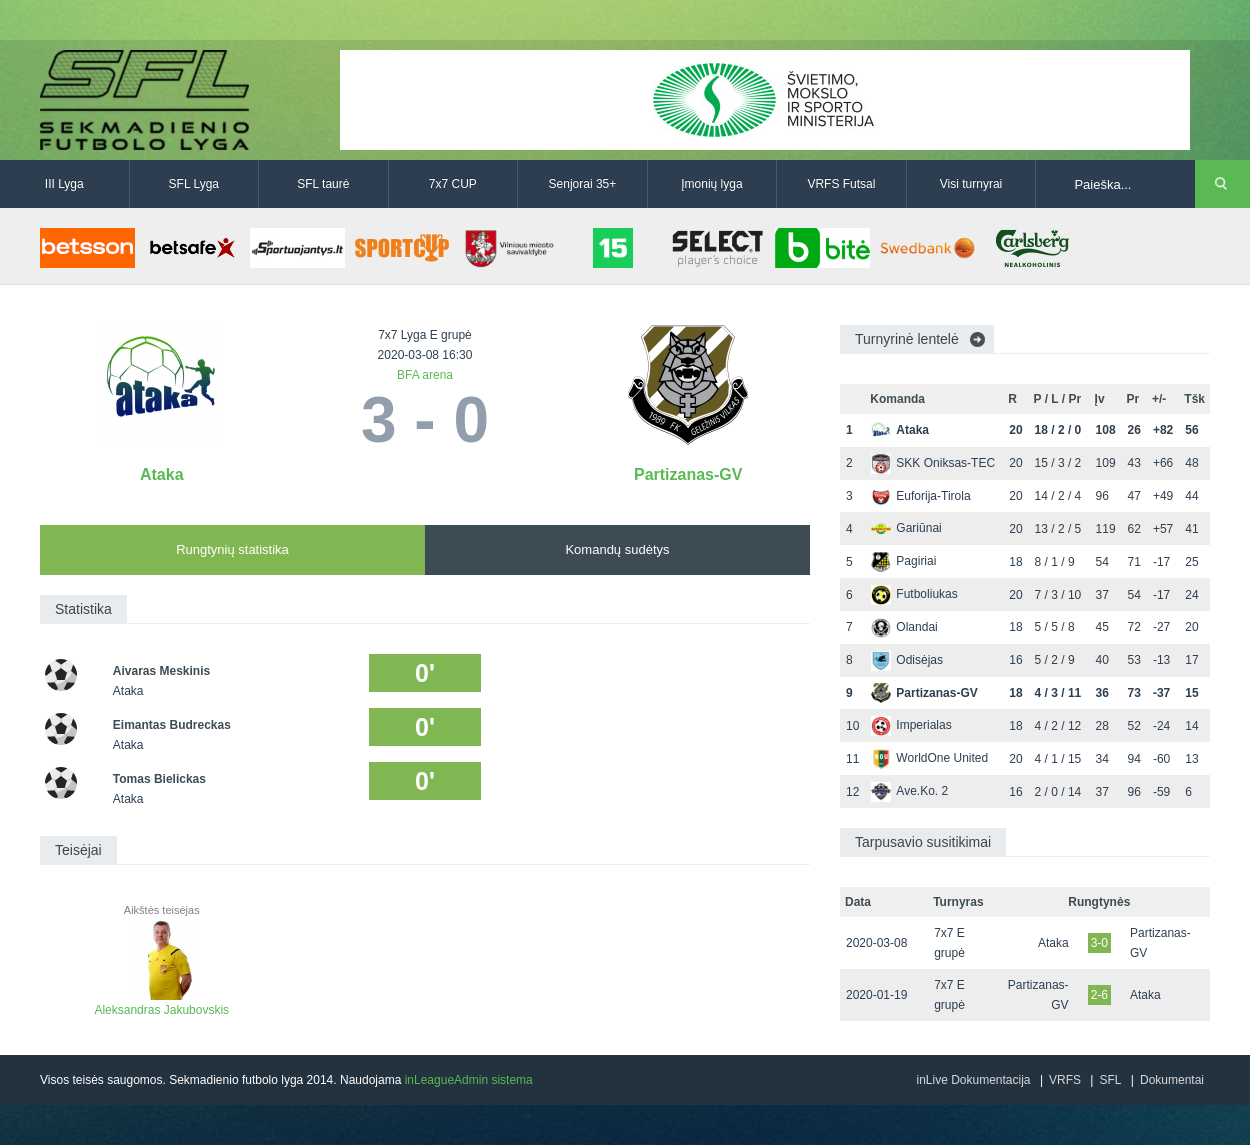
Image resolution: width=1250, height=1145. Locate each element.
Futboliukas (914, 594)
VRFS (1065, 1080)
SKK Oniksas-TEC (933, 463)
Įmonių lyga (711, 184)
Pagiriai (903, 561)
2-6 (1099, 995)
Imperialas (911, 725)
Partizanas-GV (688, 474)
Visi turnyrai (971, 184)
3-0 (1099, 943)
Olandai (904, 627)
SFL (1110, 1080)
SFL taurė (323, 184)
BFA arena (425, 375)
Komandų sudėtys (617, 549)
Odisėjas (907, 660)
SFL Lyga (194, 184)
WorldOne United (929, 758)
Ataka (162, 474)
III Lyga (64, 184)
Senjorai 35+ (583, 184)
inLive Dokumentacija (973, 1080)
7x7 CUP (453, 184)
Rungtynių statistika (232, 549)
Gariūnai (906, 528)
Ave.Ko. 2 (909, 791)
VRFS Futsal (841, 184)
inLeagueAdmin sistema (469, 1080)
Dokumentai (1172, 1080)
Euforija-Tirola (920, 496)
